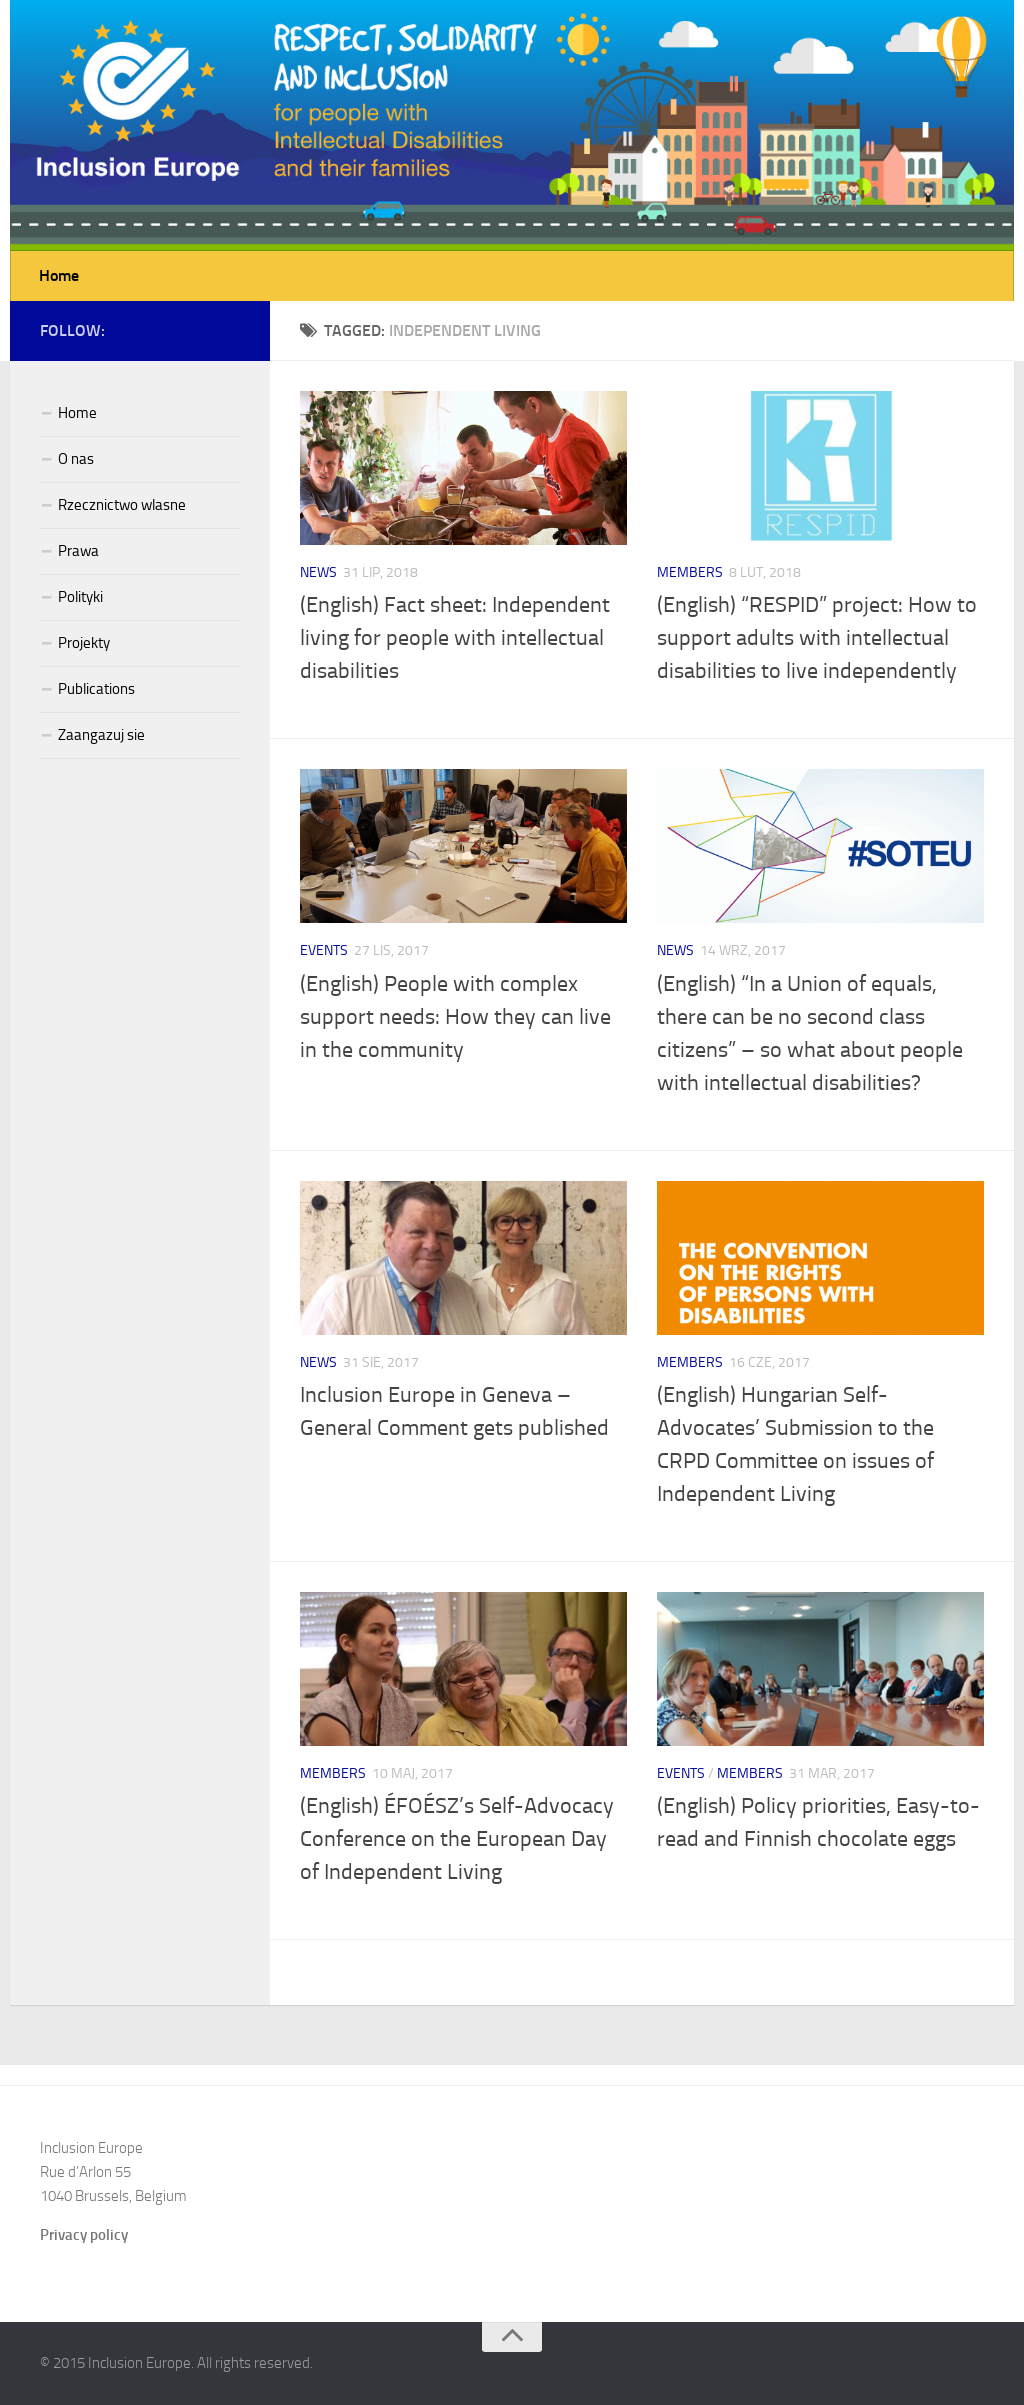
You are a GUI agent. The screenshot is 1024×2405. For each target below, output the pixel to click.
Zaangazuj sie (101, 735)
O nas (76, 459)
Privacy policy (84, 2235)
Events (324, 950)
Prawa (78, 551)
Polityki (80, 597)
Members (690, 572)
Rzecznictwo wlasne (122, 505)
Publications (96, 689)
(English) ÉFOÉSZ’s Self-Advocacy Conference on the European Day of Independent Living (457, 1839)
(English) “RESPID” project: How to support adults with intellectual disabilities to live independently (817, 638)
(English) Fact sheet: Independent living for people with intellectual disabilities (455, 638)
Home (59, 275)
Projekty (84, 643)
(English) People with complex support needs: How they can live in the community (455, 1017)
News (318, 572)
